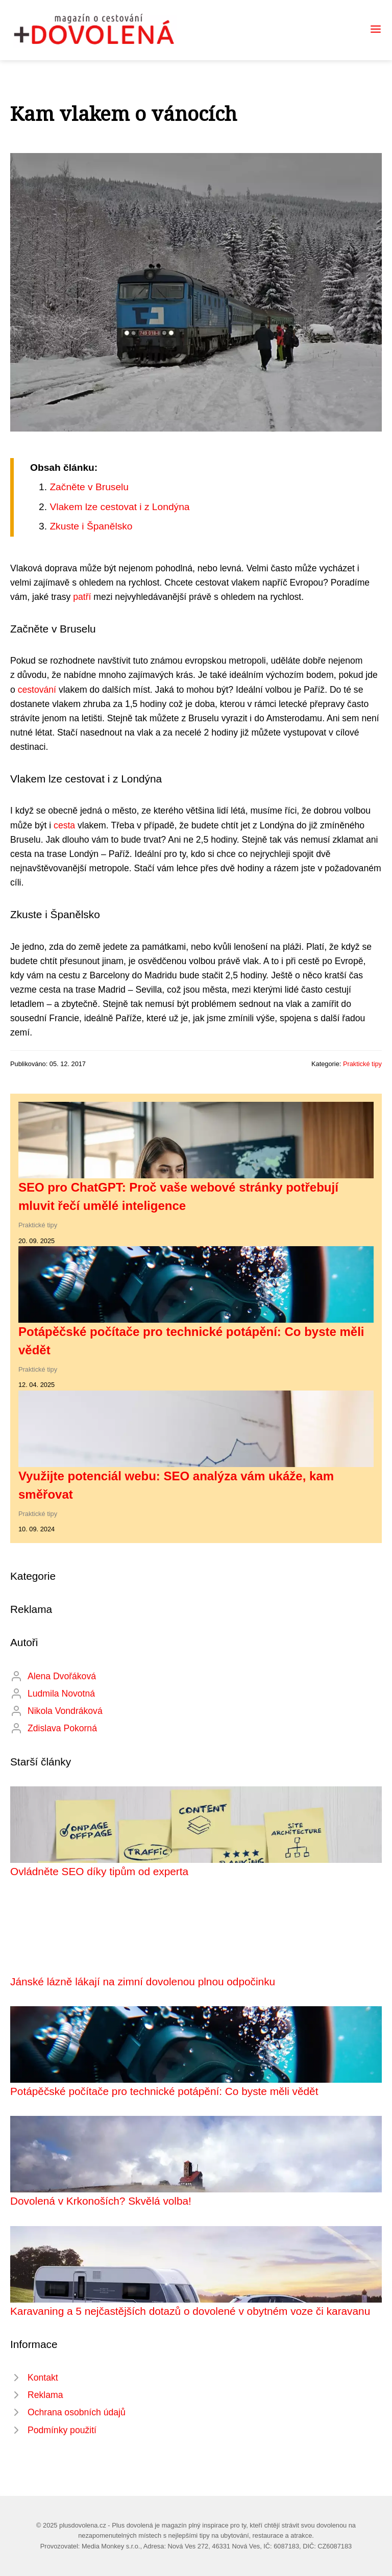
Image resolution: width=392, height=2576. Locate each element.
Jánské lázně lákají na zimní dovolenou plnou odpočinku (142, 1981)
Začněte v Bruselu (89, 487)
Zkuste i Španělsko (91, 526)
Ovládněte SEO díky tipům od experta (99, 1871)
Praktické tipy (362, 1064)
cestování (37, 690)
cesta (64, 825)
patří (82, 597)
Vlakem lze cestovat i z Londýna (119, 506)
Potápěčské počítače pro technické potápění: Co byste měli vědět (164, 2091)
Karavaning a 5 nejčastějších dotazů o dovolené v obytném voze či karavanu (190, 2311)
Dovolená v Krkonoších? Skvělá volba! (100, 2201)
